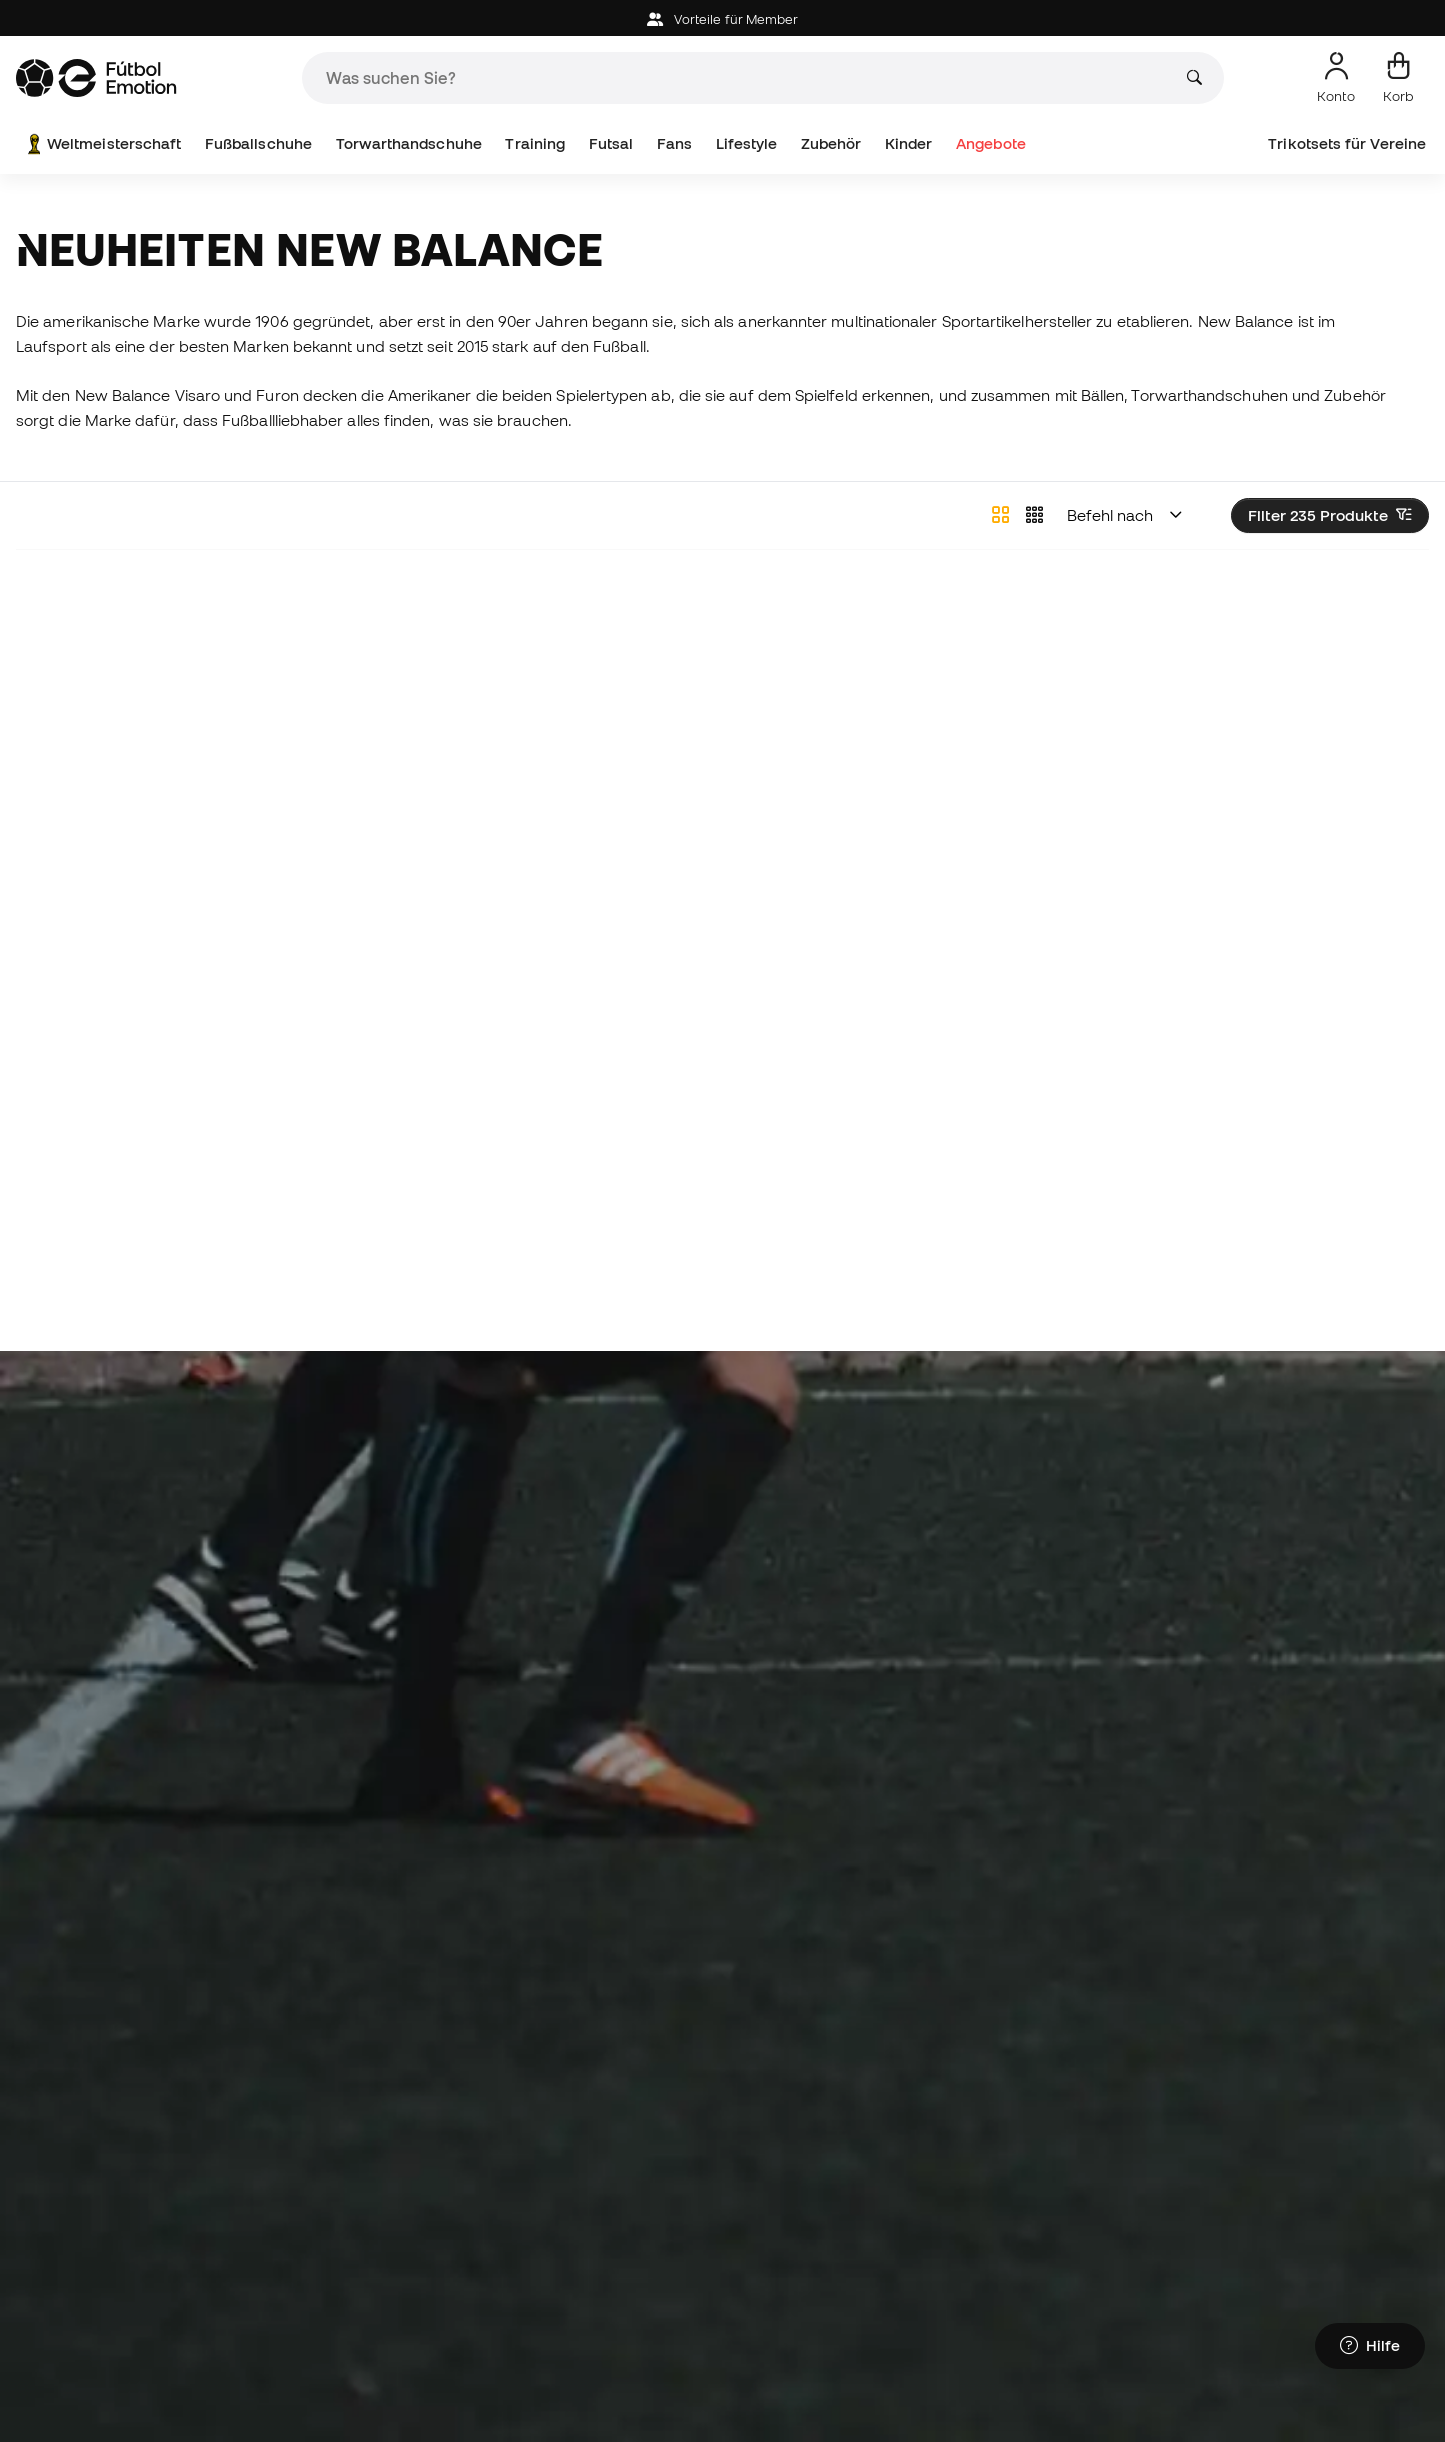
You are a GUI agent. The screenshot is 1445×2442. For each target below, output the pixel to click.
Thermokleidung (1028, 2183)
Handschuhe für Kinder (577, 2219)
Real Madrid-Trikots (800, 2219)
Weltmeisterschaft (102, 144)
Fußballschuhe (258, 143)
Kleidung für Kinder (562, 2291)
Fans (674, 143)
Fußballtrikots (1017, 2291)
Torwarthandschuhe (409, 143)
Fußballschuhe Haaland (101, 2255)
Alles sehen (1396, 2111)
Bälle (271, 2291)
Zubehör (831, 143)
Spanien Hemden (1031, 2255)
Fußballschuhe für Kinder (583, 2183)
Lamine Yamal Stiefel (328, 2183)
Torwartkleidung (1266, 2255)
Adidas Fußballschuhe (334, 2219)
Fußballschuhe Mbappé (103, 2291)
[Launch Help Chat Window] (1370, 2349)
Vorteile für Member (723, 19)
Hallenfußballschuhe (89, 2219)
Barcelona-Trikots (793, 2255)
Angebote (991, 143)
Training (535, 143)
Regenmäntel (1255, 2183)
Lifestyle (747, 143)
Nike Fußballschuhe (324, 2255)
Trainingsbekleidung (1042, 2219)
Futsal (611, 143)
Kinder (908, 143)
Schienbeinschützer (1278, 2219)
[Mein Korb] (1398, 78)
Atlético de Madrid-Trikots (823, 2291)
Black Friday (1253, 2291)
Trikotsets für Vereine (1347, 143)
